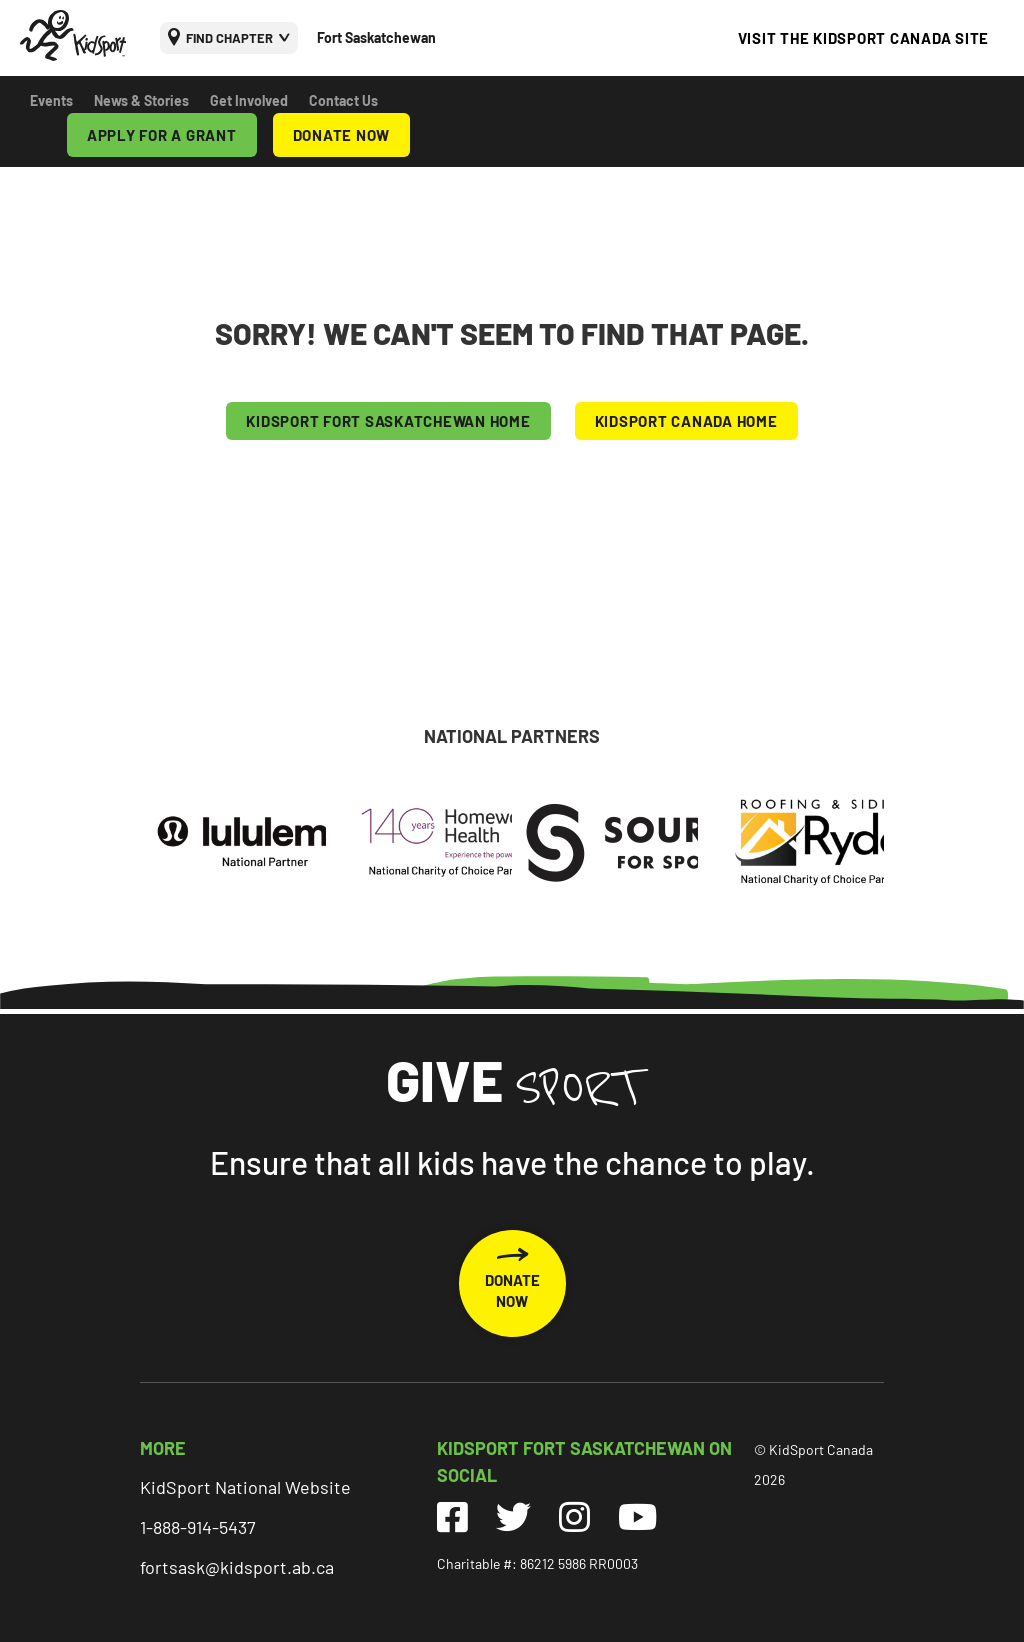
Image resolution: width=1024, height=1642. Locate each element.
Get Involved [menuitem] (249, 100)
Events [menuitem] (51, 100)
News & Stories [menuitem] (141, 100)
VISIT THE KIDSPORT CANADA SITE (864, 38)
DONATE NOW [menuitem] (342, 135)
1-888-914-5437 (198, 1527)
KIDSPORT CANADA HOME (686, 421)
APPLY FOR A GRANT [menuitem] (162, 135)
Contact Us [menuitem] (343, 100)
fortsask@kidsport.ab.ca (237, 1567)
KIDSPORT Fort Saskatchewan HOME (388, 421)
